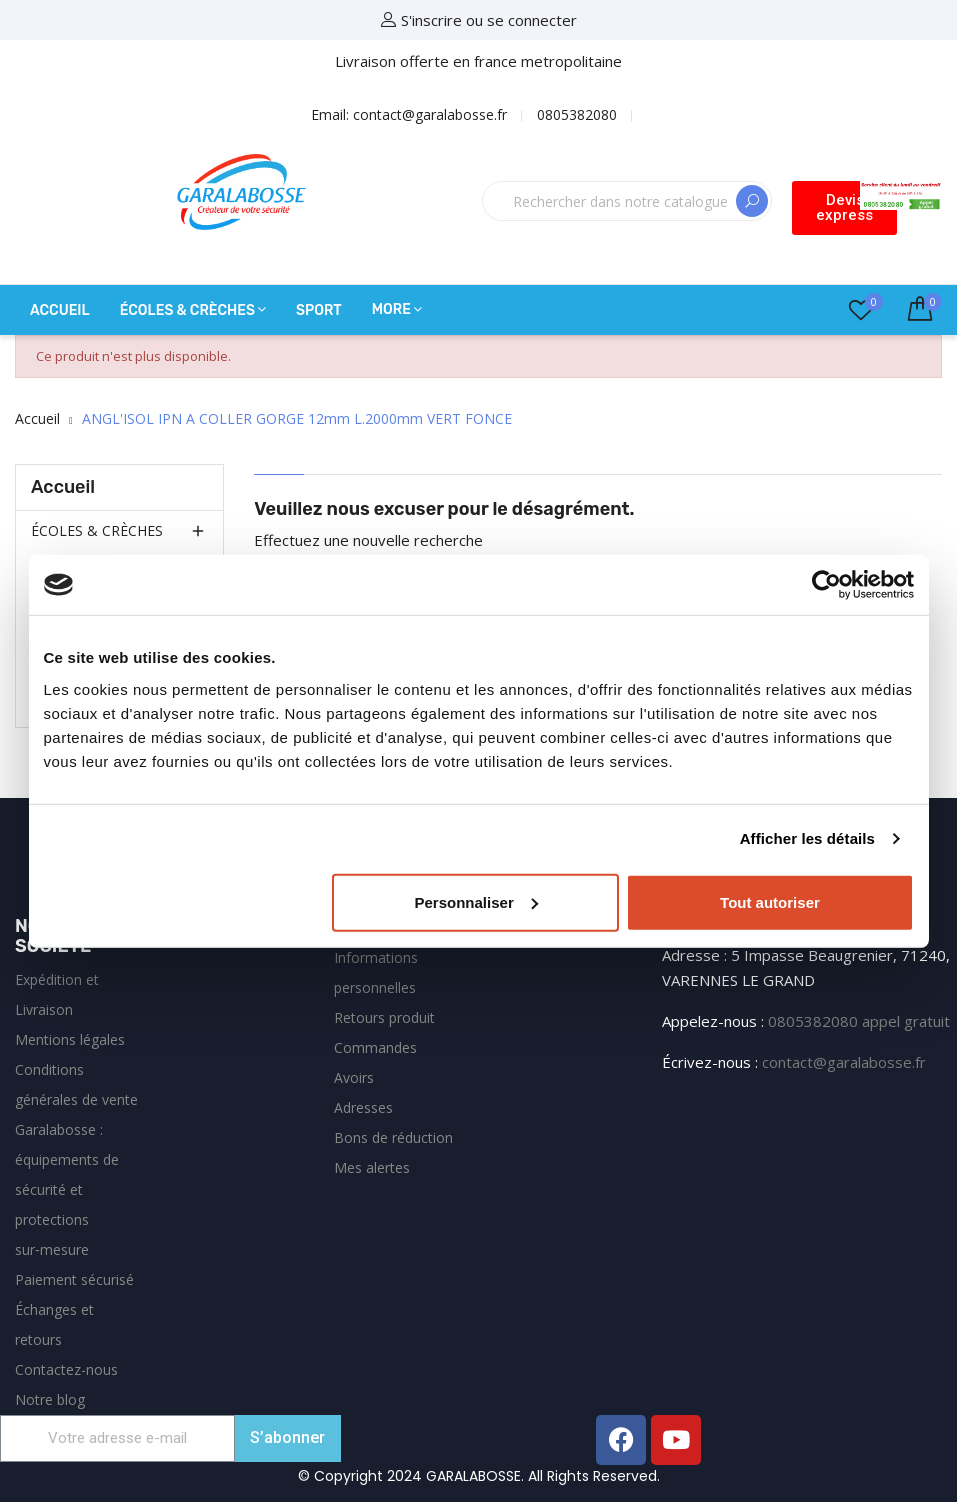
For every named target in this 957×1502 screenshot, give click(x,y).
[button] (844, 208)
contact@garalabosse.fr (844, 1062)
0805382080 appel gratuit (859, 1021)
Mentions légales (70, 1039)
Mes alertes (372, 1167)
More (391, 309)
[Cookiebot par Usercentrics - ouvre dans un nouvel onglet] (826, 585)
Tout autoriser (770, 901)
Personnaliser (476, 901)
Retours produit (384, 1017)
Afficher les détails (807, 838)
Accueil (63, 487)
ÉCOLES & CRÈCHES (97, 530)
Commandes (375, 1047)
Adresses (363, 1107)
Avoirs (354, 1077)
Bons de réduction (393, 1137)
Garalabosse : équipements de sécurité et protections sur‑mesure (67, 1189)
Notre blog (50, 1399)
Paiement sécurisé (74, 1279)
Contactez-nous (66, 1369)
